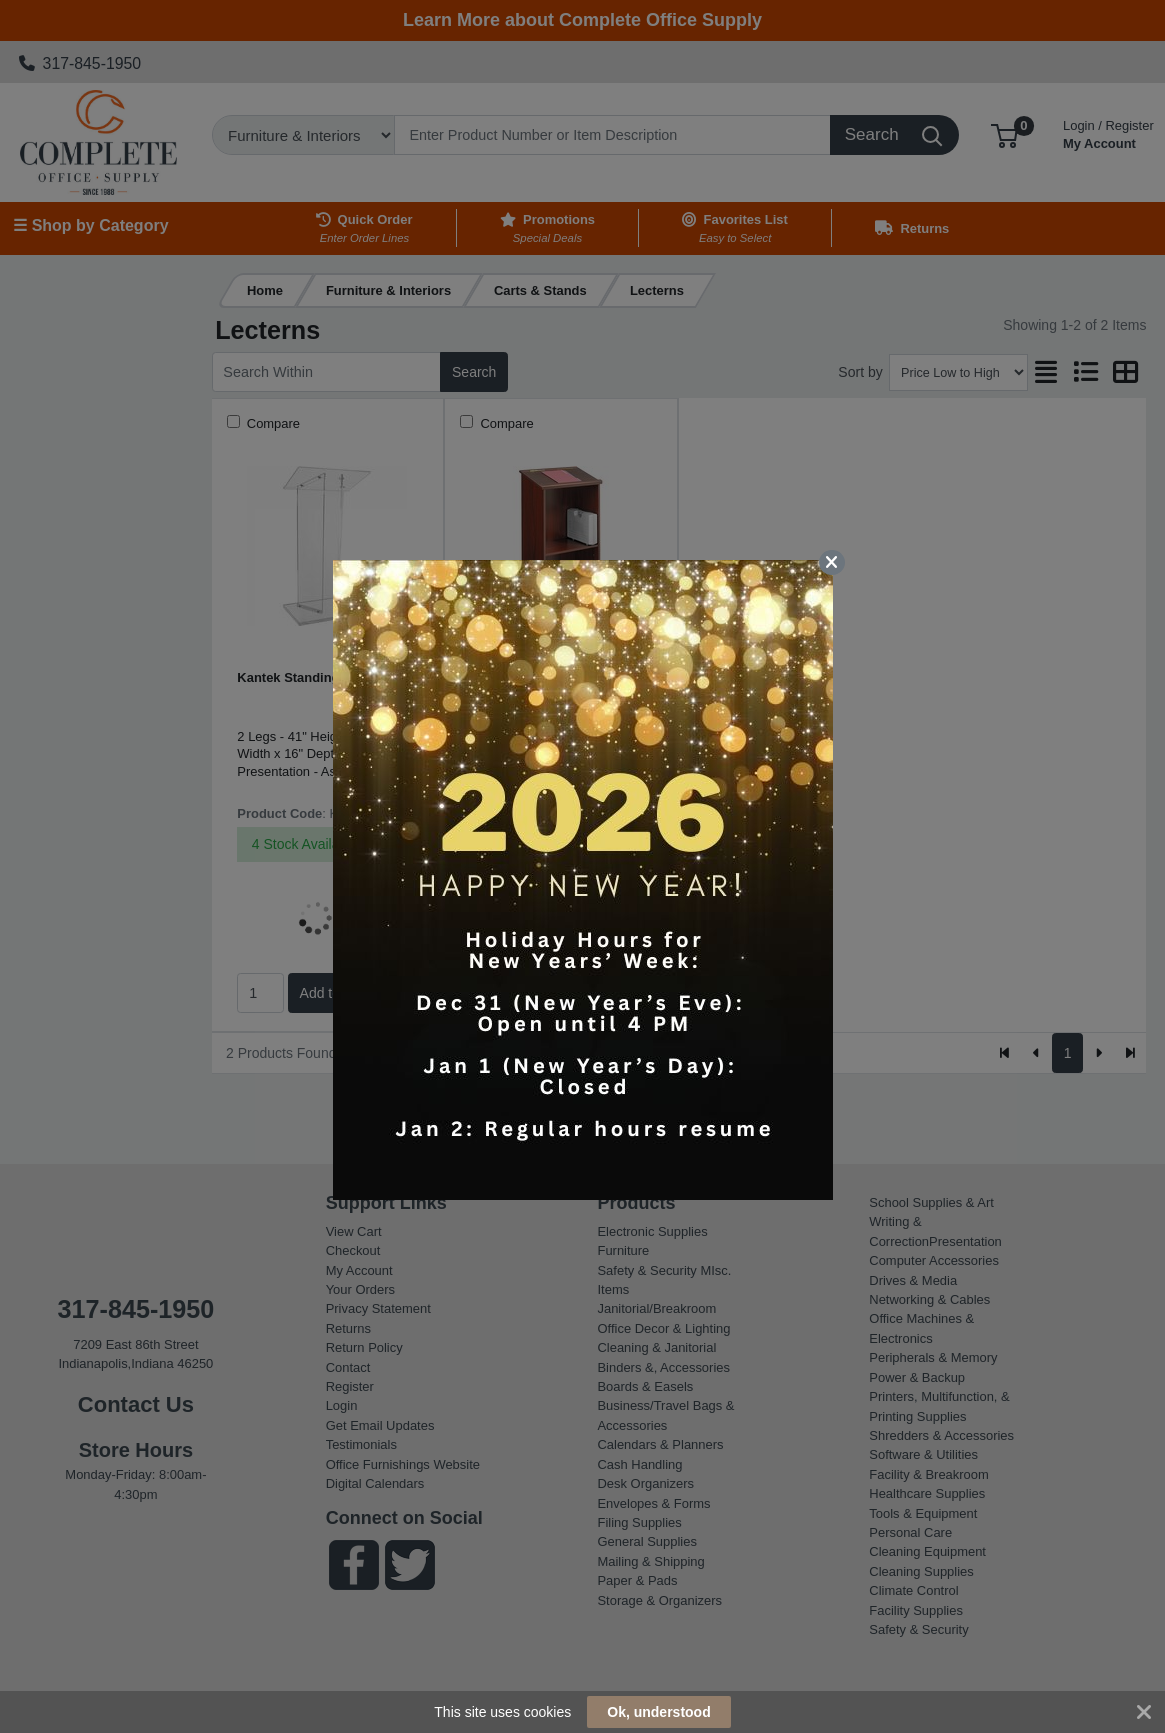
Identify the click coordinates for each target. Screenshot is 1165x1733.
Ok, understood (658, 1712)
